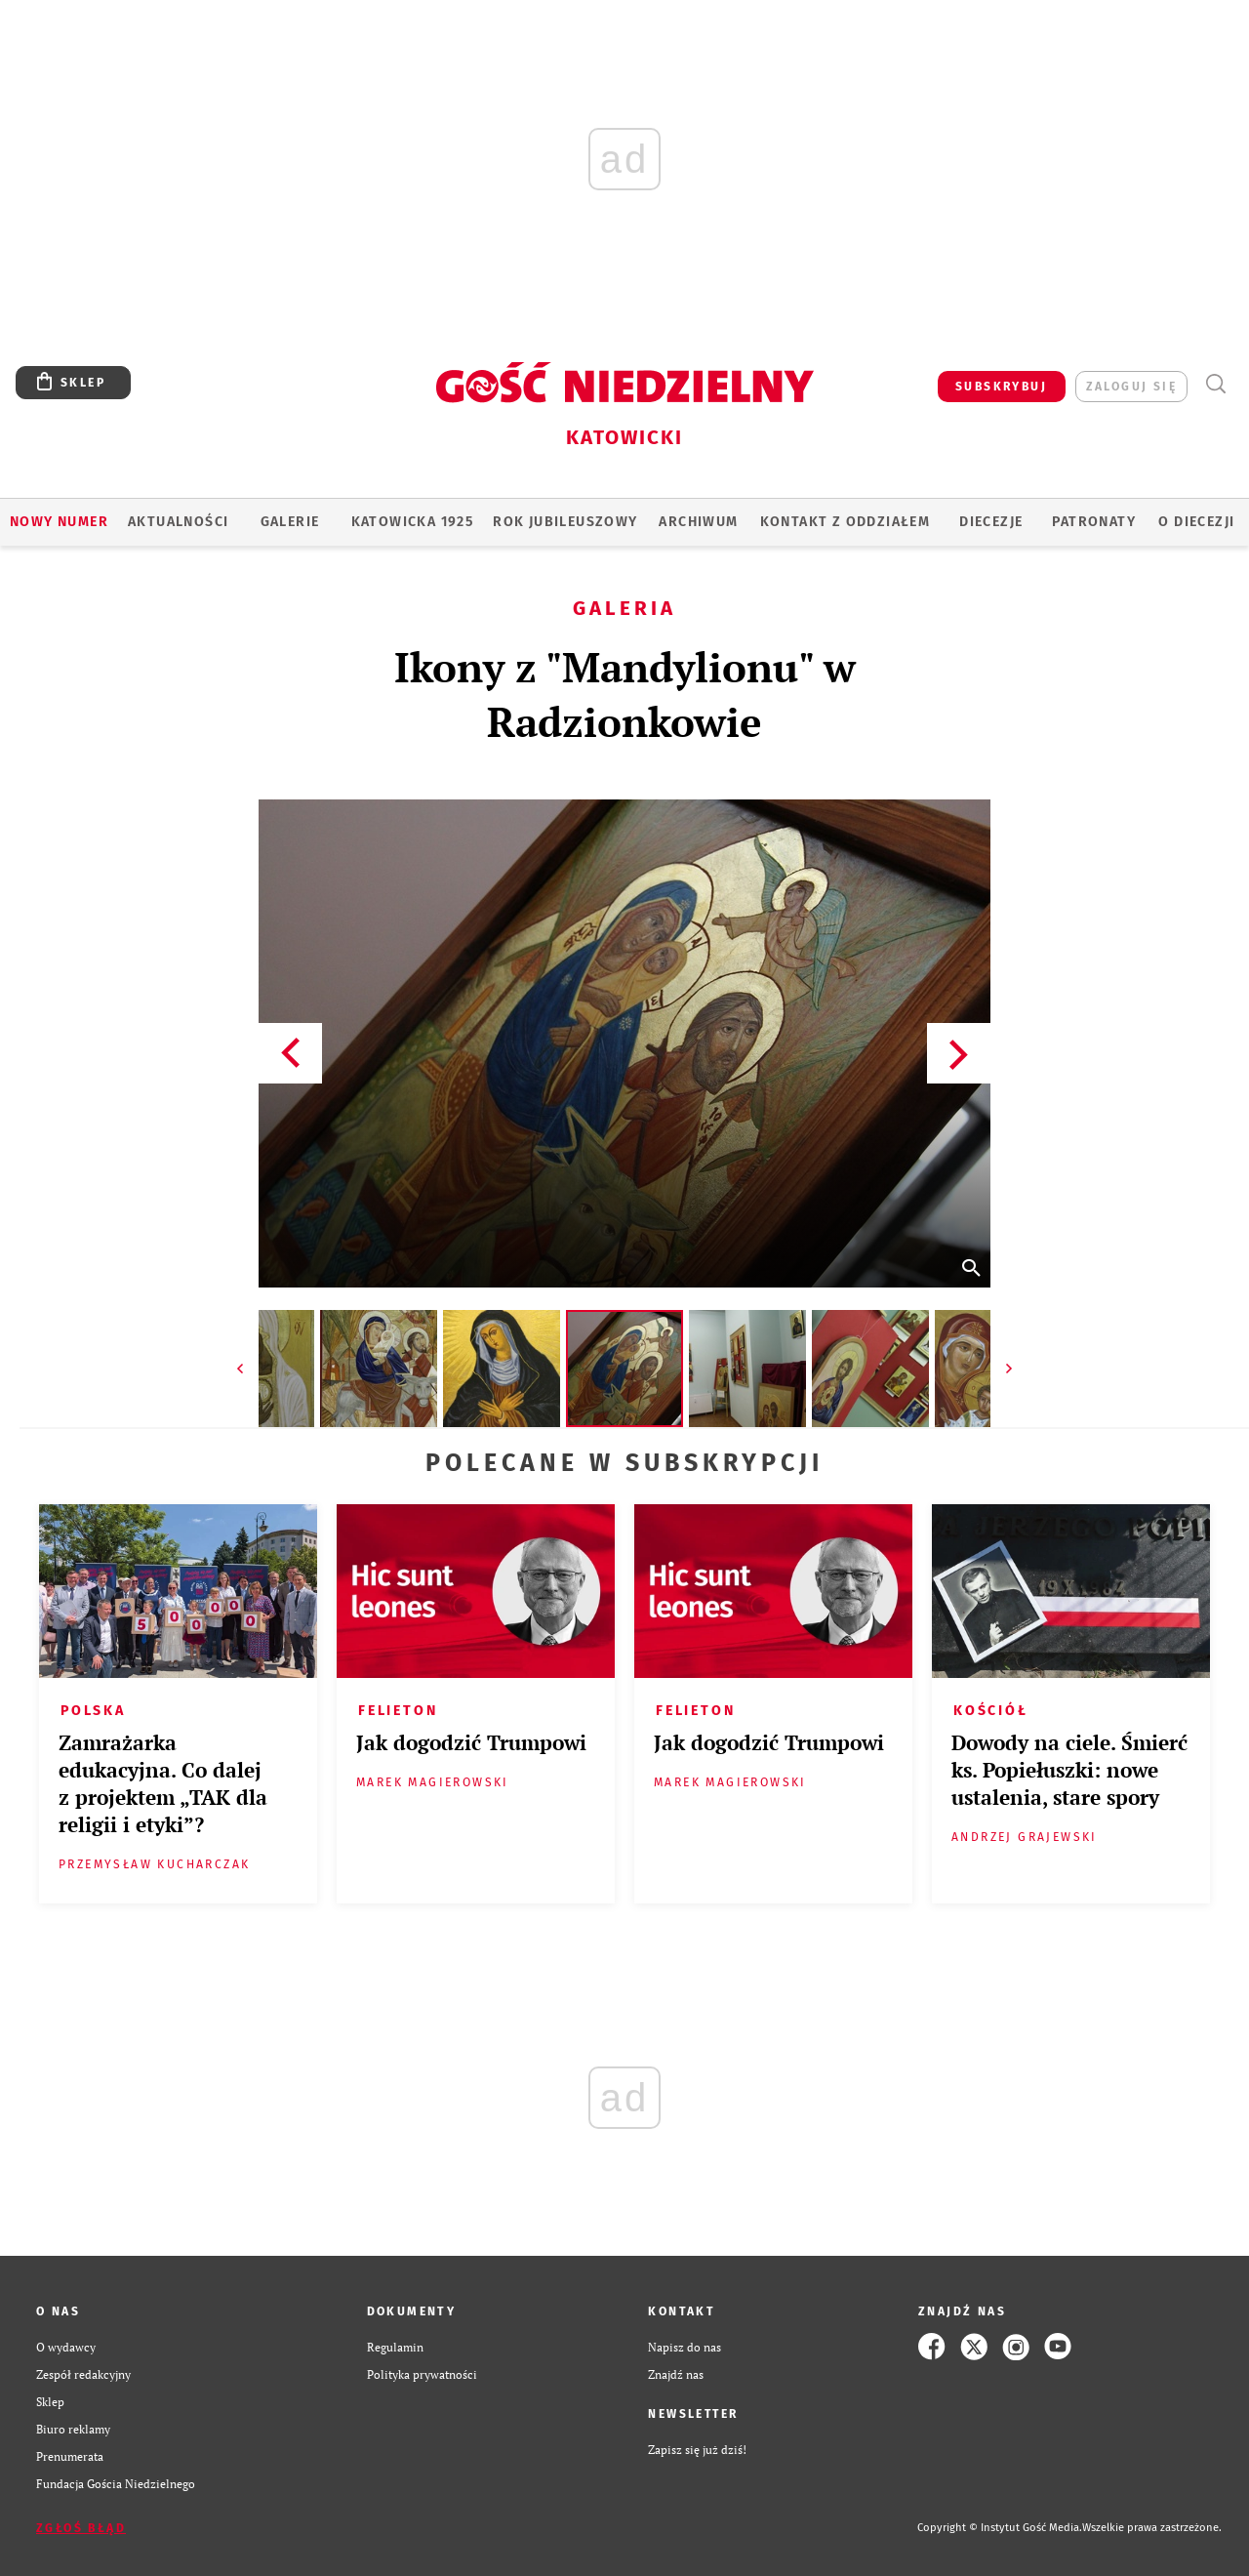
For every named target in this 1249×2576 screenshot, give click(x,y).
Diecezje (991, 521)
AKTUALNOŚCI (178, 521)
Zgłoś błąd (81, 2528)
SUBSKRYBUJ (1001, 386)
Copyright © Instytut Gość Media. (999, 2527)
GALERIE (290, 521)
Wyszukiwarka (1215, 384)
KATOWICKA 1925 (412, 521)
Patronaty (1094, 521)
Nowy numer (59, 521)
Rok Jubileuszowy (565, 521)
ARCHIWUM (698, 521)
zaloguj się (1131, 386)
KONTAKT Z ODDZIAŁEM (845, 521)
